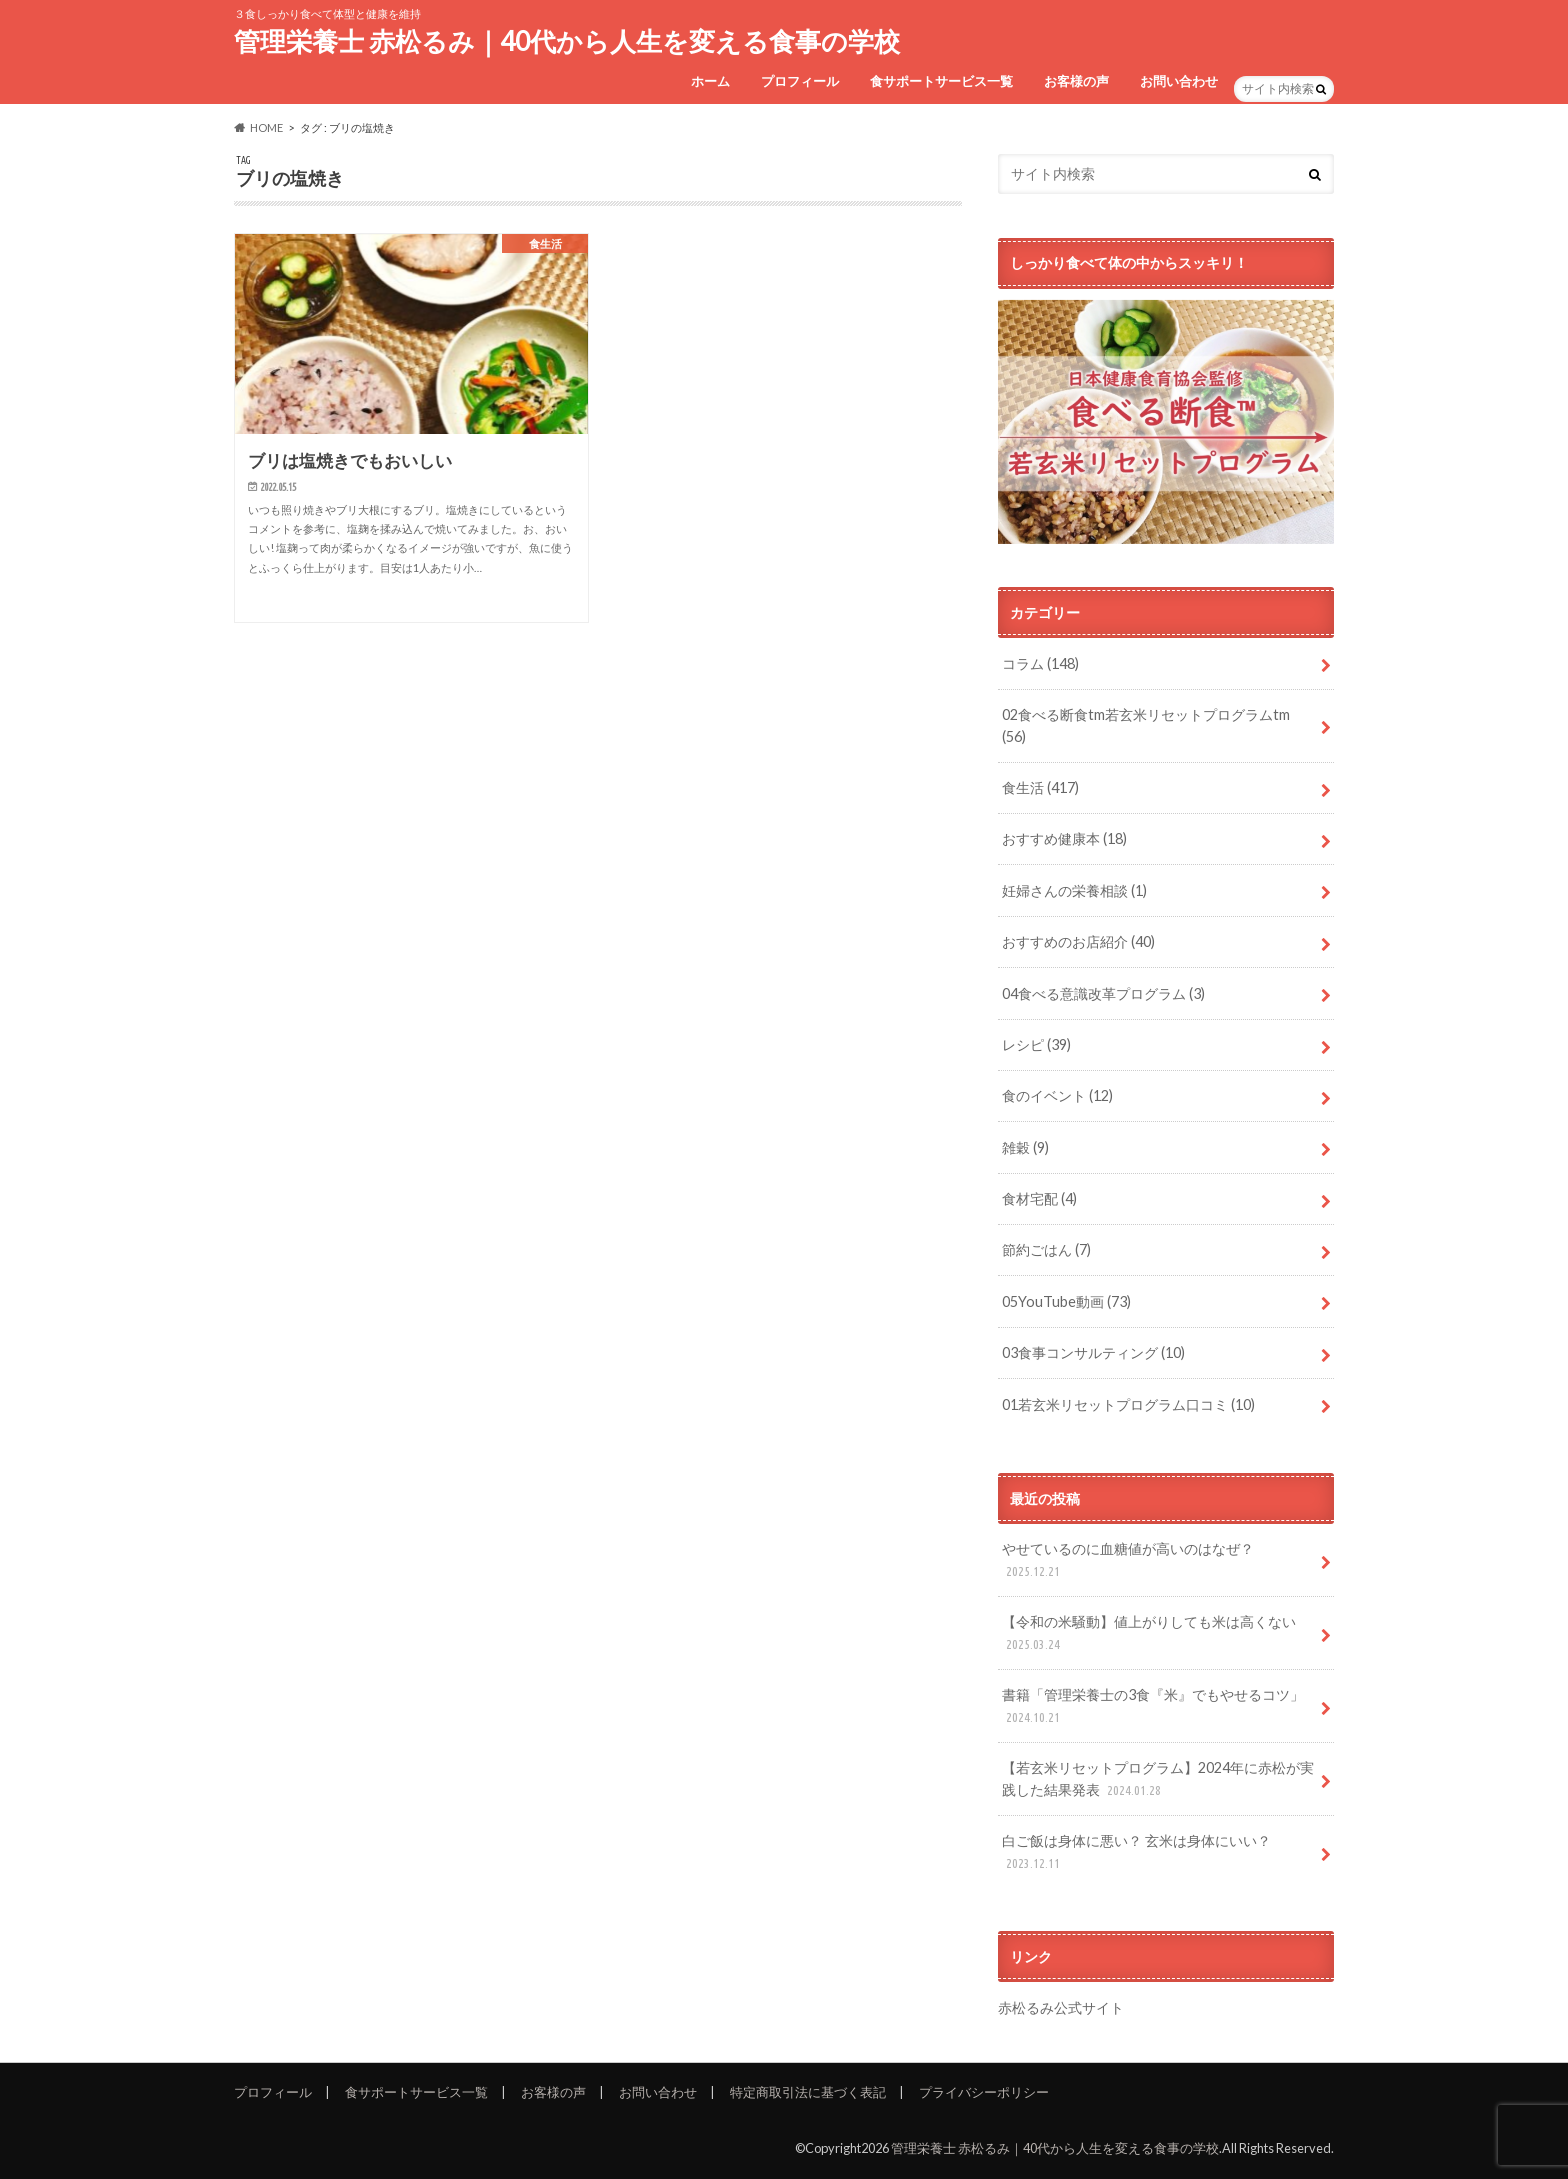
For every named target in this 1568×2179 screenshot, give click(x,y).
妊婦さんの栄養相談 (1074, 890)
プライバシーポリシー (984, 2092)
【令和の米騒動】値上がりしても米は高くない (1149, 1633)
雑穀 (1025, 1147)
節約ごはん (1046, 1249)
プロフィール (800, 81)
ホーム (710, 81)
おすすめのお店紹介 (1078, 941)
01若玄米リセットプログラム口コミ (1128, 1404)
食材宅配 (1039, 1198)
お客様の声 (1076, 81)
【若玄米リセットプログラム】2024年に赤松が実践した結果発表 (1158, 1779)
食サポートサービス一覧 (941, 81)
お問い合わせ (1179, 81)
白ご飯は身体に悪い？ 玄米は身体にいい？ (1136, 1852)
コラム (1040, 663)
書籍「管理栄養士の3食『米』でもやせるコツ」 (1153, 1706)
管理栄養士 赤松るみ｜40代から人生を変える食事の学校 (567, 41)
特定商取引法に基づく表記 (808, 2092)
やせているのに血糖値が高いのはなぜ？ (1128, 1560)
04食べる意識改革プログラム (1103, 993)
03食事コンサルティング (1093, 1352)
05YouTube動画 (1066, 1301)
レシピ (1036, 1044)
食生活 (1040, 787)
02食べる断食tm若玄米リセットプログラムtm (1146, 725)
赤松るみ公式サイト (1061, 2007)
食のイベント (1057, 1095)
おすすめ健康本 (1064, 838)
